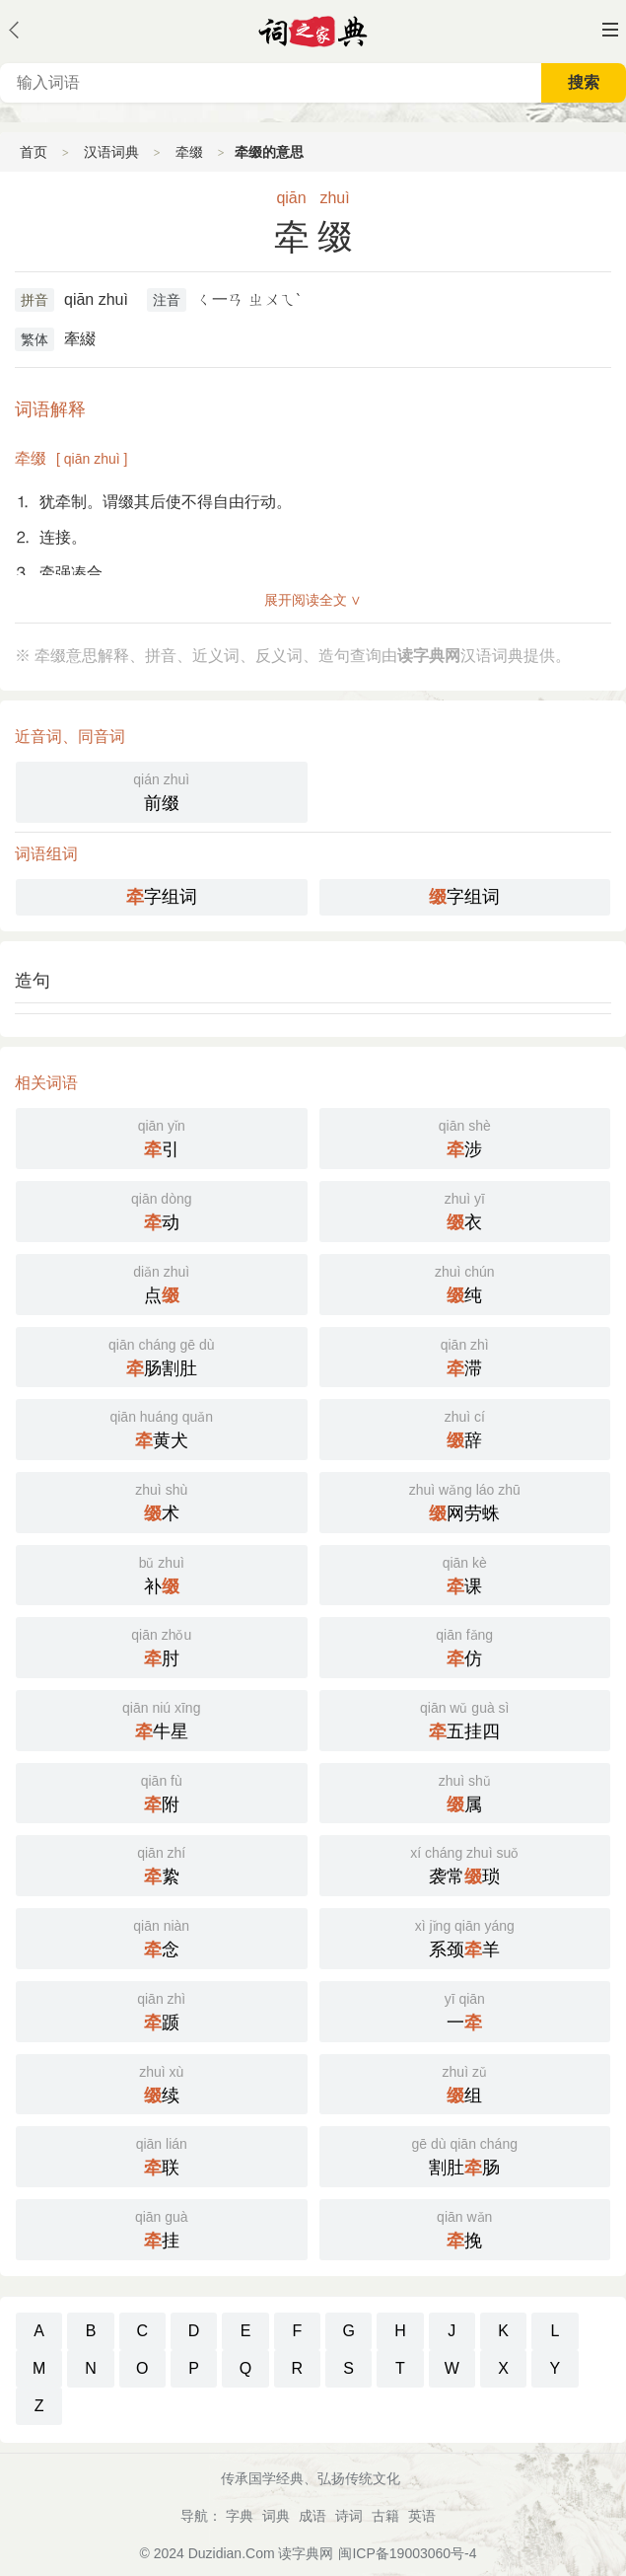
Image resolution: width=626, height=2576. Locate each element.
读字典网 (305, 2553)
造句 (32, 981)
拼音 (34, 300)
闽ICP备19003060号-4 (407, 2553)
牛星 (162, 1718)
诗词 (349, 2516)
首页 (33, 152)
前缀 (162, 790)
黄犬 (162, 1427)
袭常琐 (465, 1863)
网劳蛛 (465, 1500)
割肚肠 (465, 2154)
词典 (276, 2516)
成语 (312, 2516)
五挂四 (465, 1718)
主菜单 (610, 29)
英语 (422, 2516)
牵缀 (189, 152)
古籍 (385, 2516)
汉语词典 (111, 152)
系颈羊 (465, 1936)
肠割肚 (162, 1355)
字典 (239, 2516)
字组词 (161, 897)
